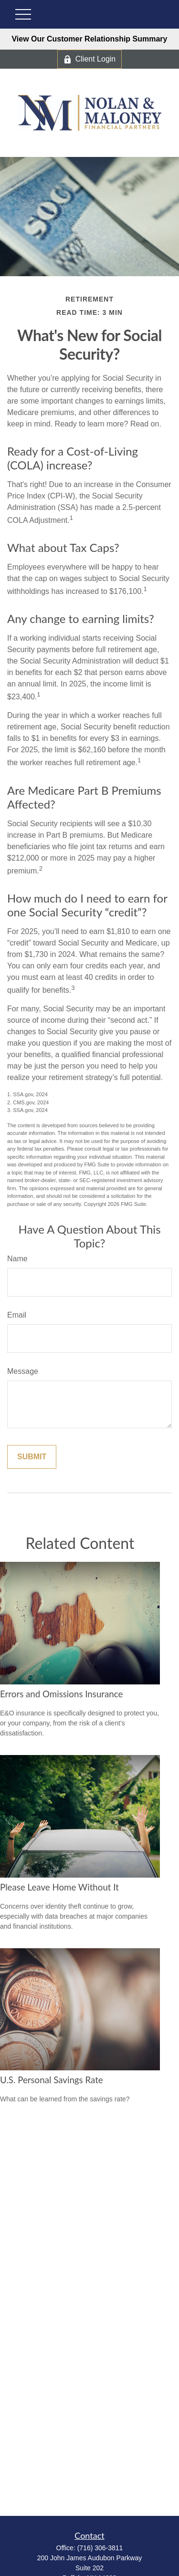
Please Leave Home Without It (59, 1887)
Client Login (89, 59)
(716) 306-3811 (100, 2548)
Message (22, 1371)
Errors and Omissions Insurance (61, 1694)
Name (17, 1259)
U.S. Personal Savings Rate (51, 2080)
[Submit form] (31, 1457)
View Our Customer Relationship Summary (89, 39)
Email (16, 1315)
